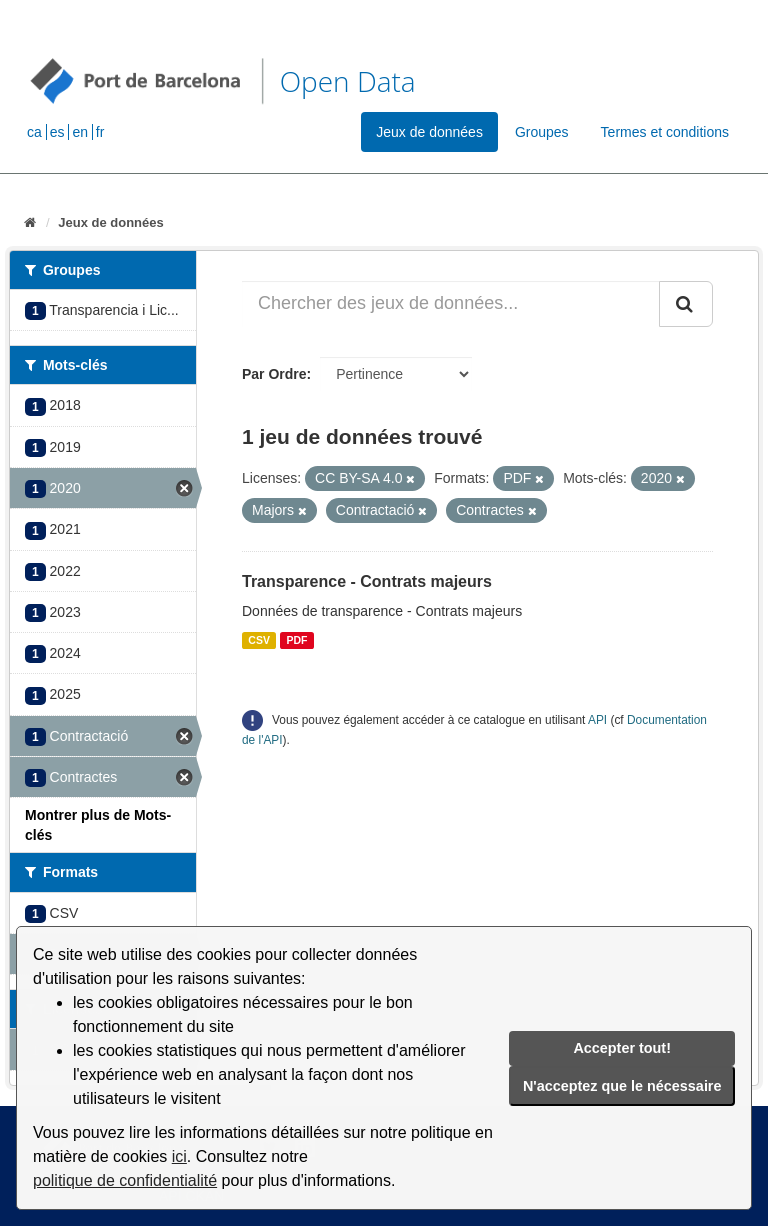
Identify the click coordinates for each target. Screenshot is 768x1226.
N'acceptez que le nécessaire (622, 1086)
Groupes (542, 132)
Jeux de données (429, 132)
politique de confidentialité (125, 1180)
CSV (259, 640)
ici (179, 1156)
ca (34, 132)
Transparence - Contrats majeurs (367, 581)
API (597, 720)
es (57, 132)
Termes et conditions (665, 132)
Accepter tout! (622, 1048)
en (80, 132)
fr (100, 132)
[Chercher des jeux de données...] (451, 304)
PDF (296, 640)
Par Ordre (274, 374)
